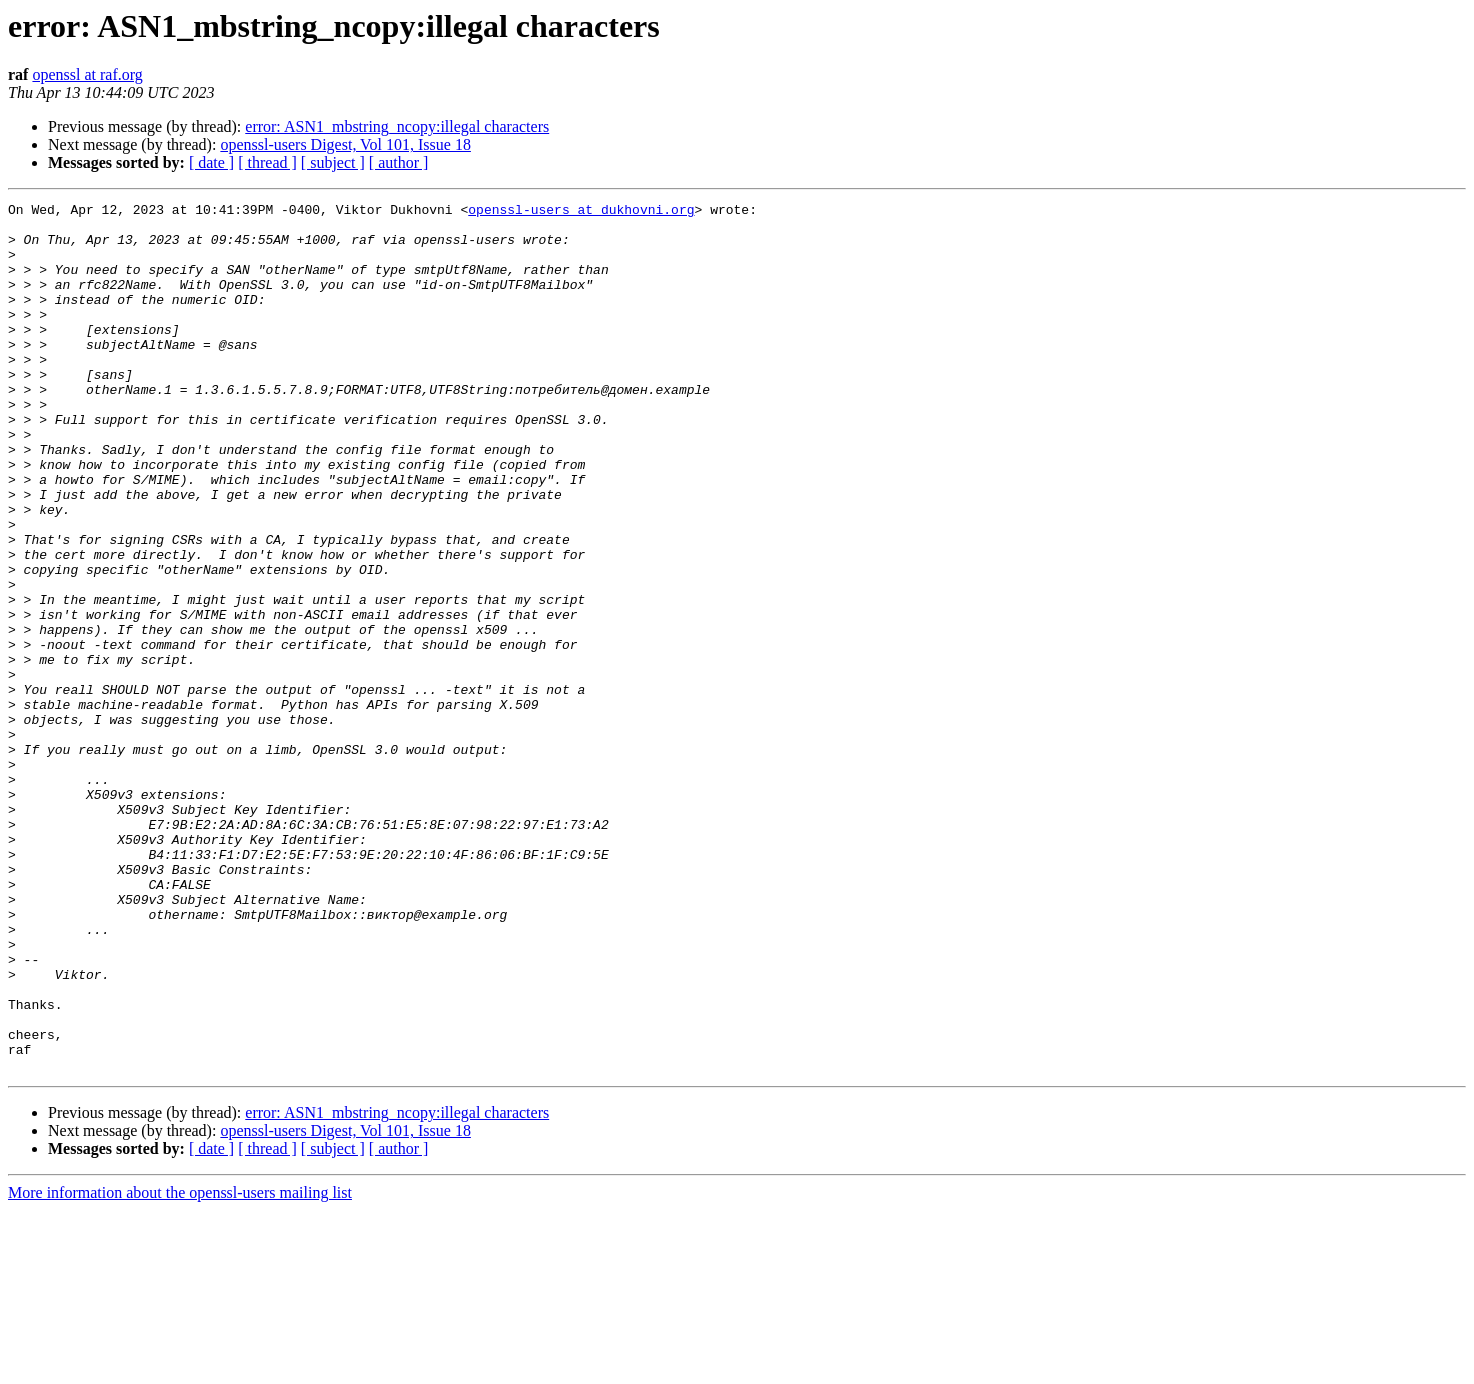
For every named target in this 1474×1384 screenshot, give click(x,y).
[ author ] (399, 162)
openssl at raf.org (87, 74)
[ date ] (211, 162)
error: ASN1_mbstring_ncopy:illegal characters (397, 126)
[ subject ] (333, 162)
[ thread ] (267, 162)
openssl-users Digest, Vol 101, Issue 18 (345, 144)
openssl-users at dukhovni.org (581, 212)
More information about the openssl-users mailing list (180, 1366)
